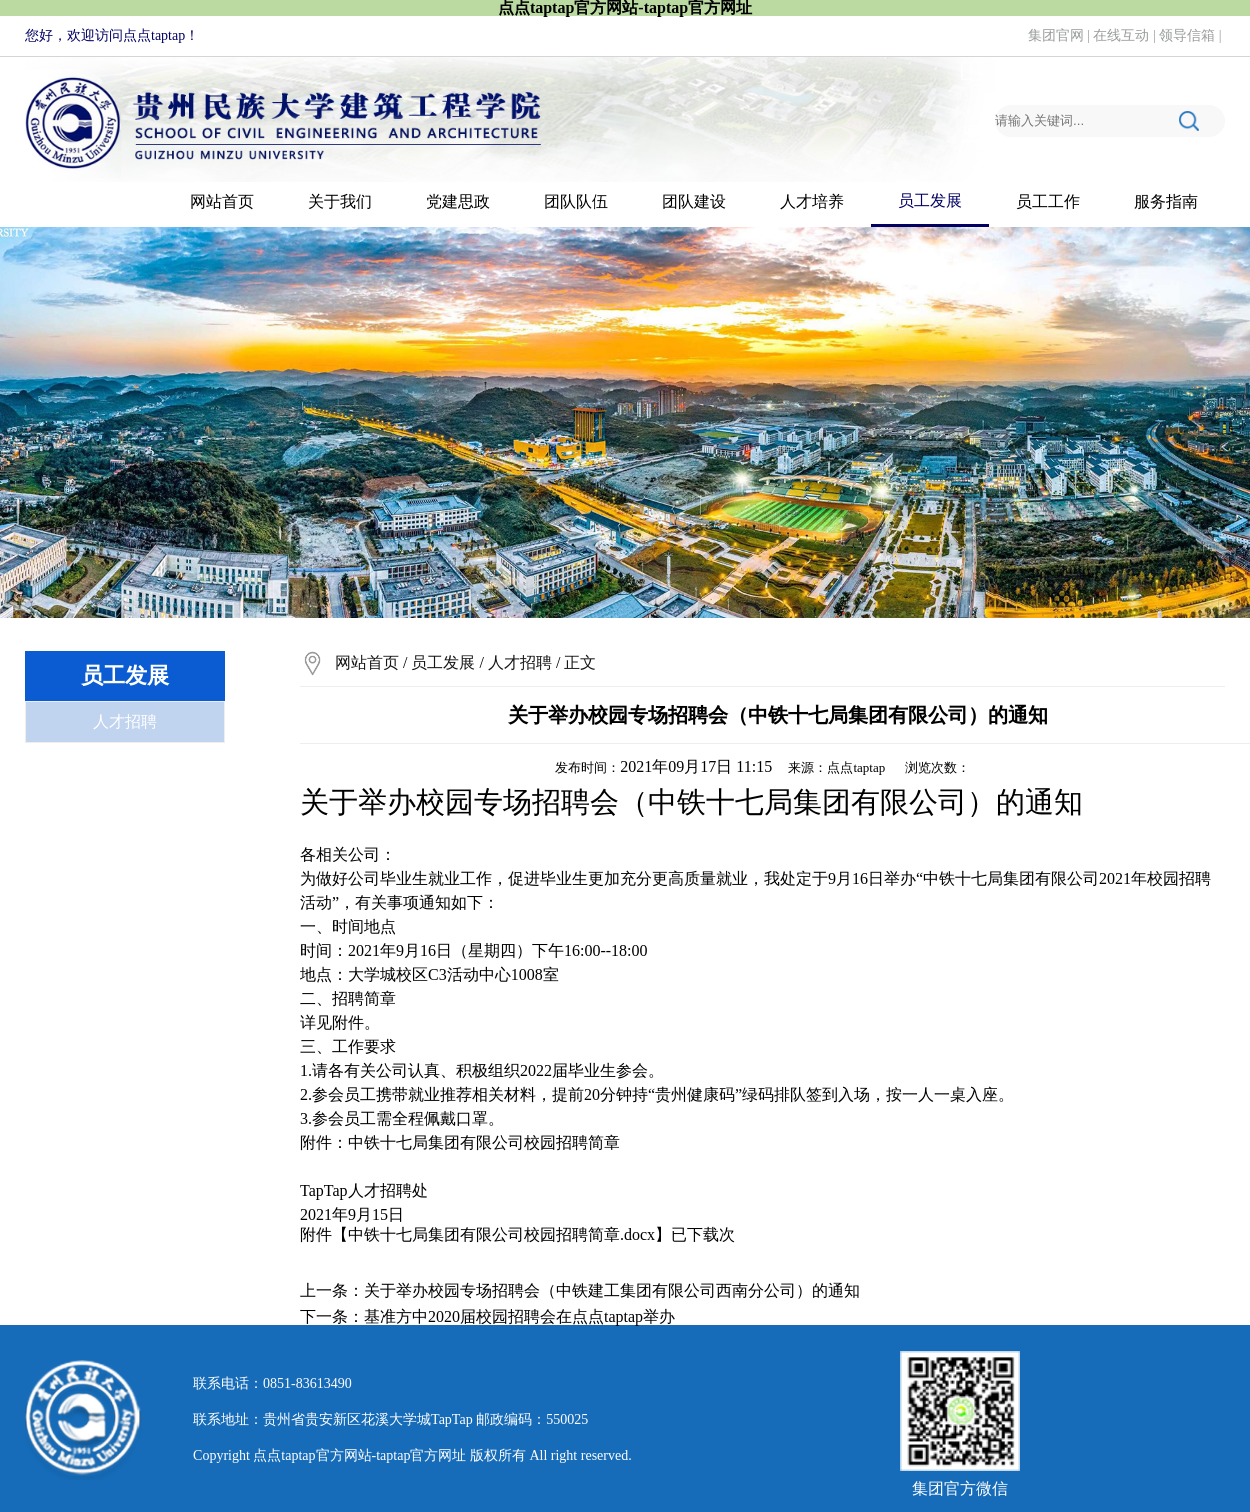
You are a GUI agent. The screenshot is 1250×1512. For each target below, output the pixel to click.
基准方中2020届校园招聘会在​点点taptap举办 (519, 1316)
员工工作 (1048, 201)
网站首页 (222, 201)
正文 (580, 662)
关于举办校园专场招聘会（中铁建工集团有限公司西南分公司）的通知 (612, 1290)
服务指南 (1166, 201)
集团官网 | (1061, 35)
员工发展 (930, 200)
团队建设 (694, 201)
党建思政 (458, 201)
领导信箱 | (1192, 35)
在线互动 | (1126, 35)
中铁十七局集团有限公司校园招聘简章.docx (501, 1234)
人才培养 (812, 201)
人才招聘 (125, 721)
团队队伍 (576, 201)
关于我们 (340, 201)
